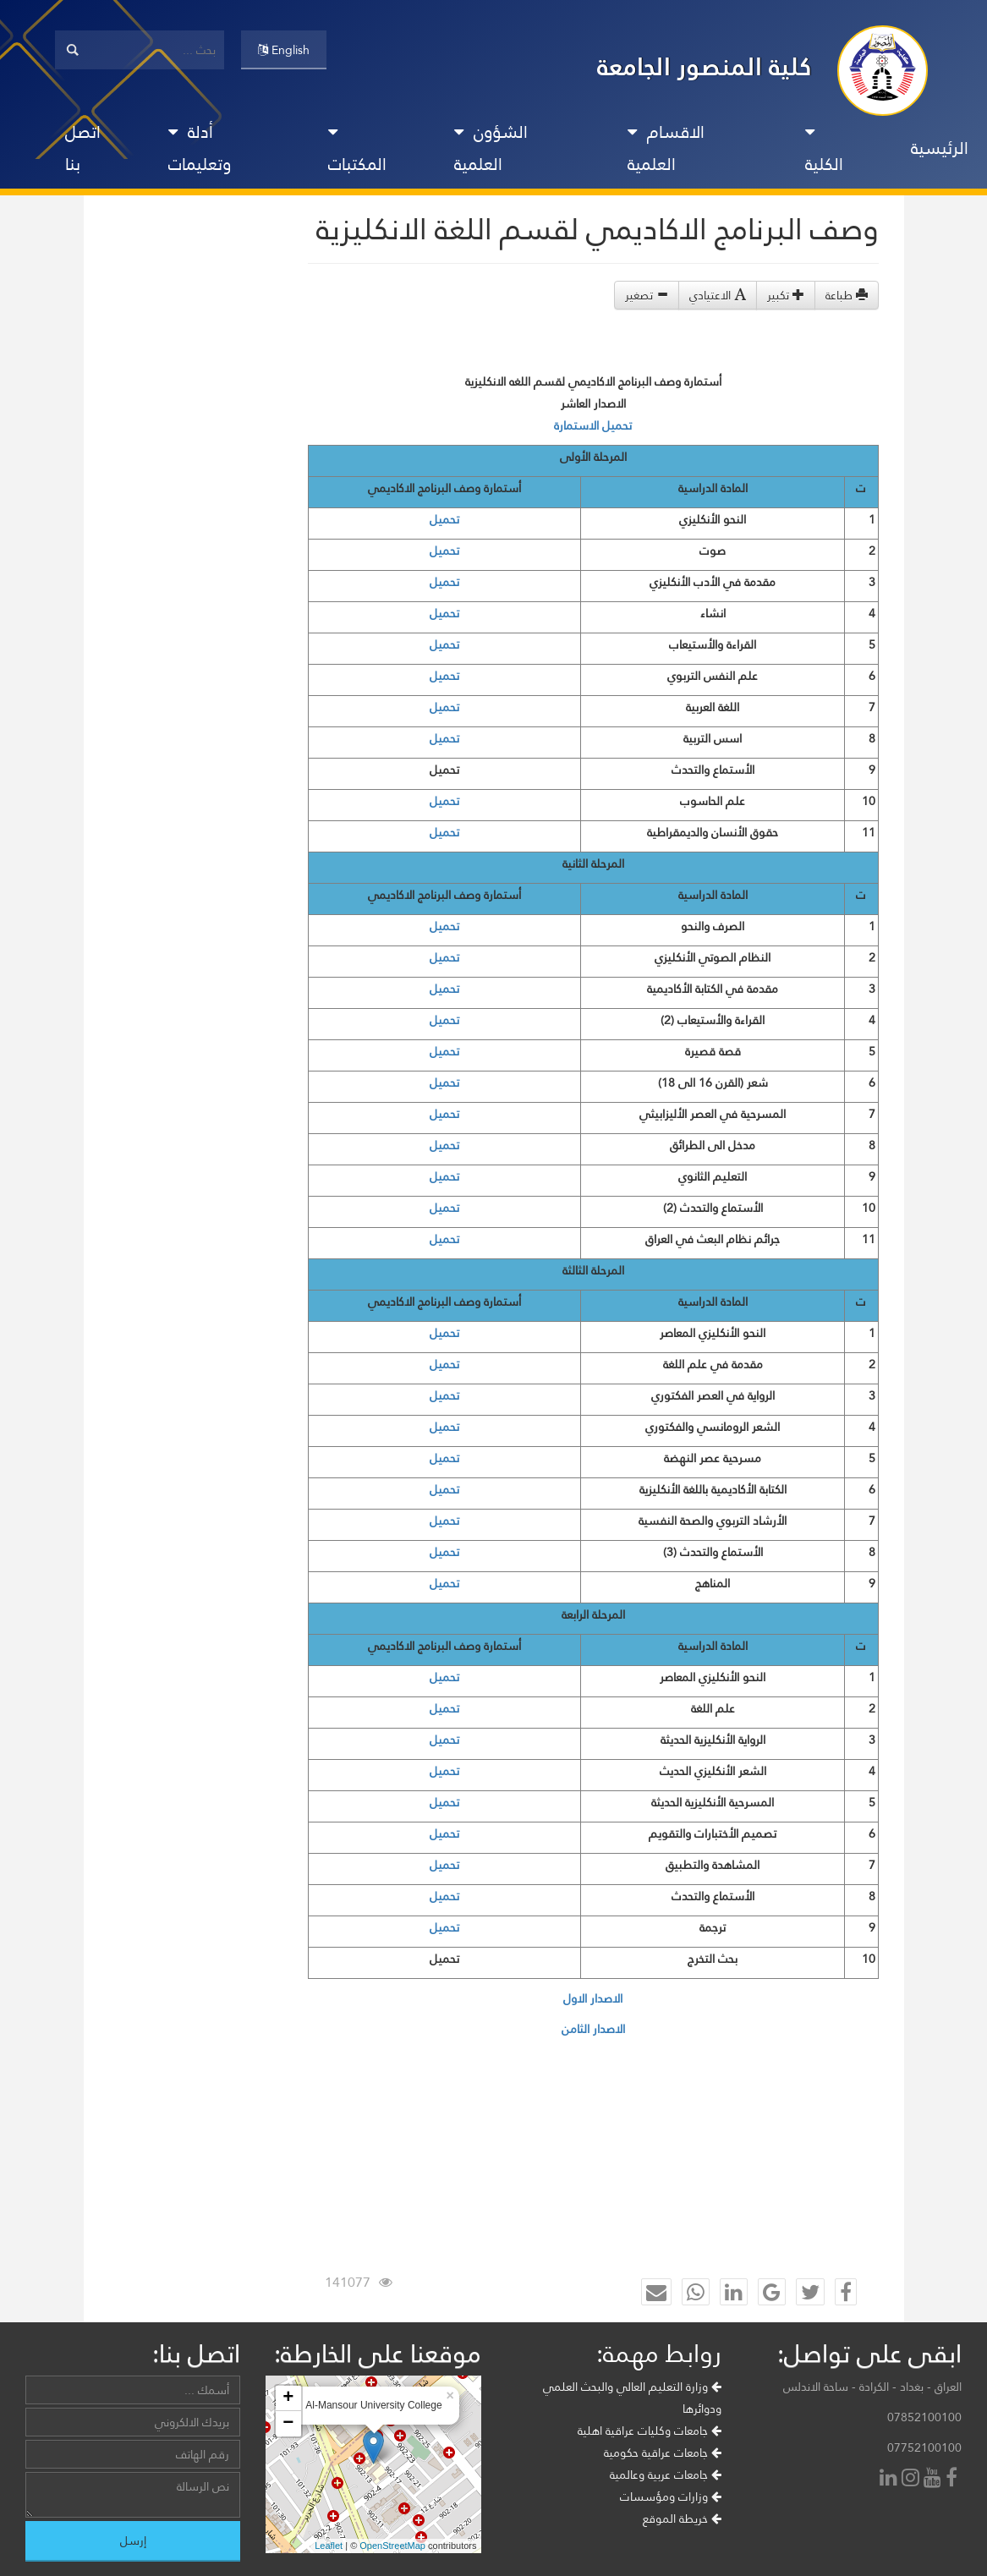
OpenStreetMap (392, 2545)
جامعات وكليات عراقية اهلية (649, 2431)
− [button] (287, 2423)
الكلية (824, 151)
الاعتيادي (717, 295)
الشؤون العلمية (491, 148)
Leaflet (329, 2545)
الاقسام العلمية (666, 148)
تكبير (785, 295)
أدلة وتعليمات (199, 148)
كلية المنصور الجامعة (704, 66)
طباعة (846, 295)
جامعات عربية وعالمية (665, 2475)
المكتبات (357, 151)
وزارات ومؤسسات (670, 2496)
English (284, 50)
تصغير (646, 295)
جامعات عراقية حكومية (662, 2453)
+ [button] (287, 2398)
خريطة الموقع (682, 2518)
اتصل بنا (83, 148)
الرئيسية (939, 148)
